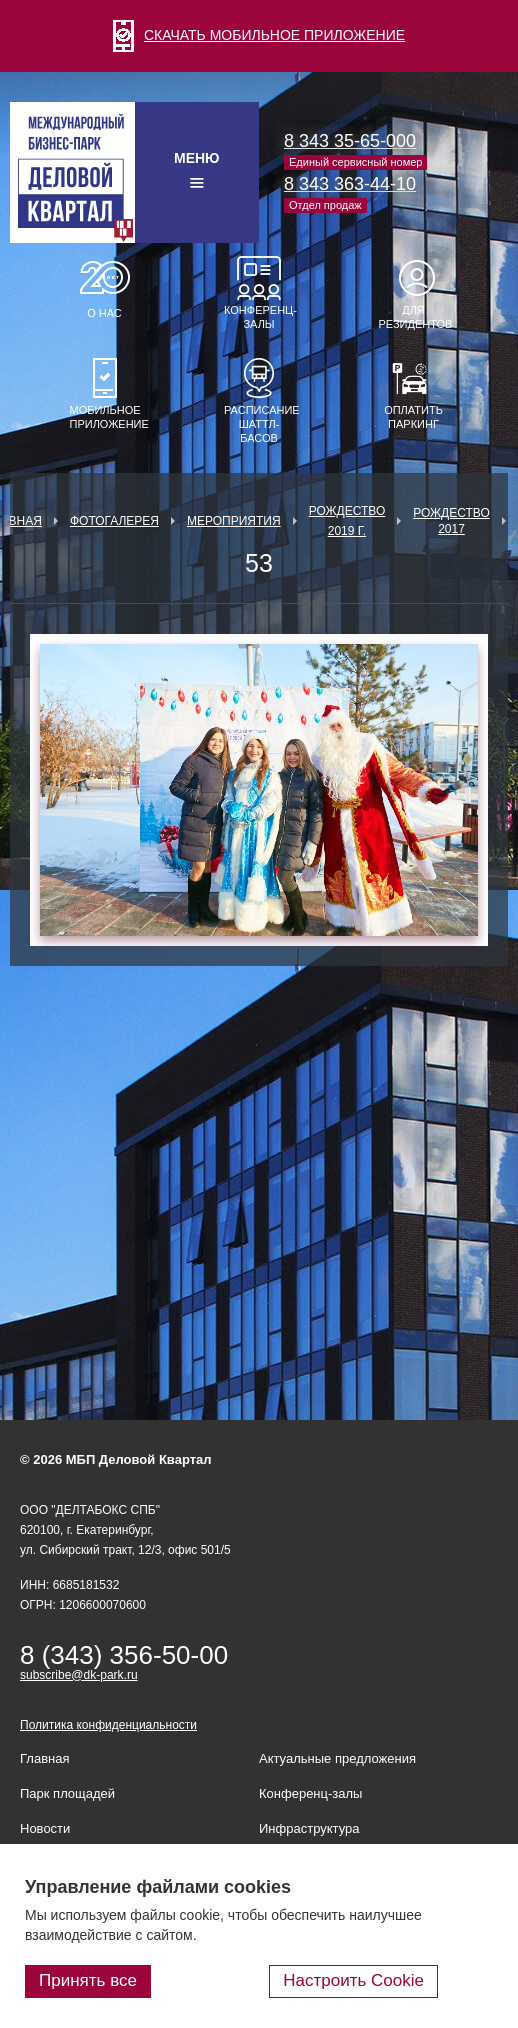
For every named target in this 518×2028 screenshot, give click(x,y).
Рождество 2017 (451, 521)
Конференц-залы (259, 317)
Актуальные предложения (337, 1758)
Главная (44, 1758)
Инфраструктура (309, 1828)
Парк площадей (67, 1793)
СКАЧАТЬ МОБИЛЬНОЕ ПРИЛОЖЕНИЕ (259, 35)
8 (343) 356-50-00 (124, 1655)
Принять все (88, 1980)
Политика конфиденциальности (108, 1725)
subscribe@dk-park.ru (79, 1675)
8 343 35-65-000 (350, 141)
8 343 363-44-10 (350, 184)
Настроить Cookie (353, 1980)
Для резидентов (414, 317)
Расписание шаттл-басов (259, 424)
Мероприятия (234, 521)
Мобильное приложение (105, 417)
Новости (45, 1828)
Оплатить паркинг (413, 417)
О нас (104, 313)
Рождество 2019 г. (347, 521)
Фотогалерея (114, 521)
